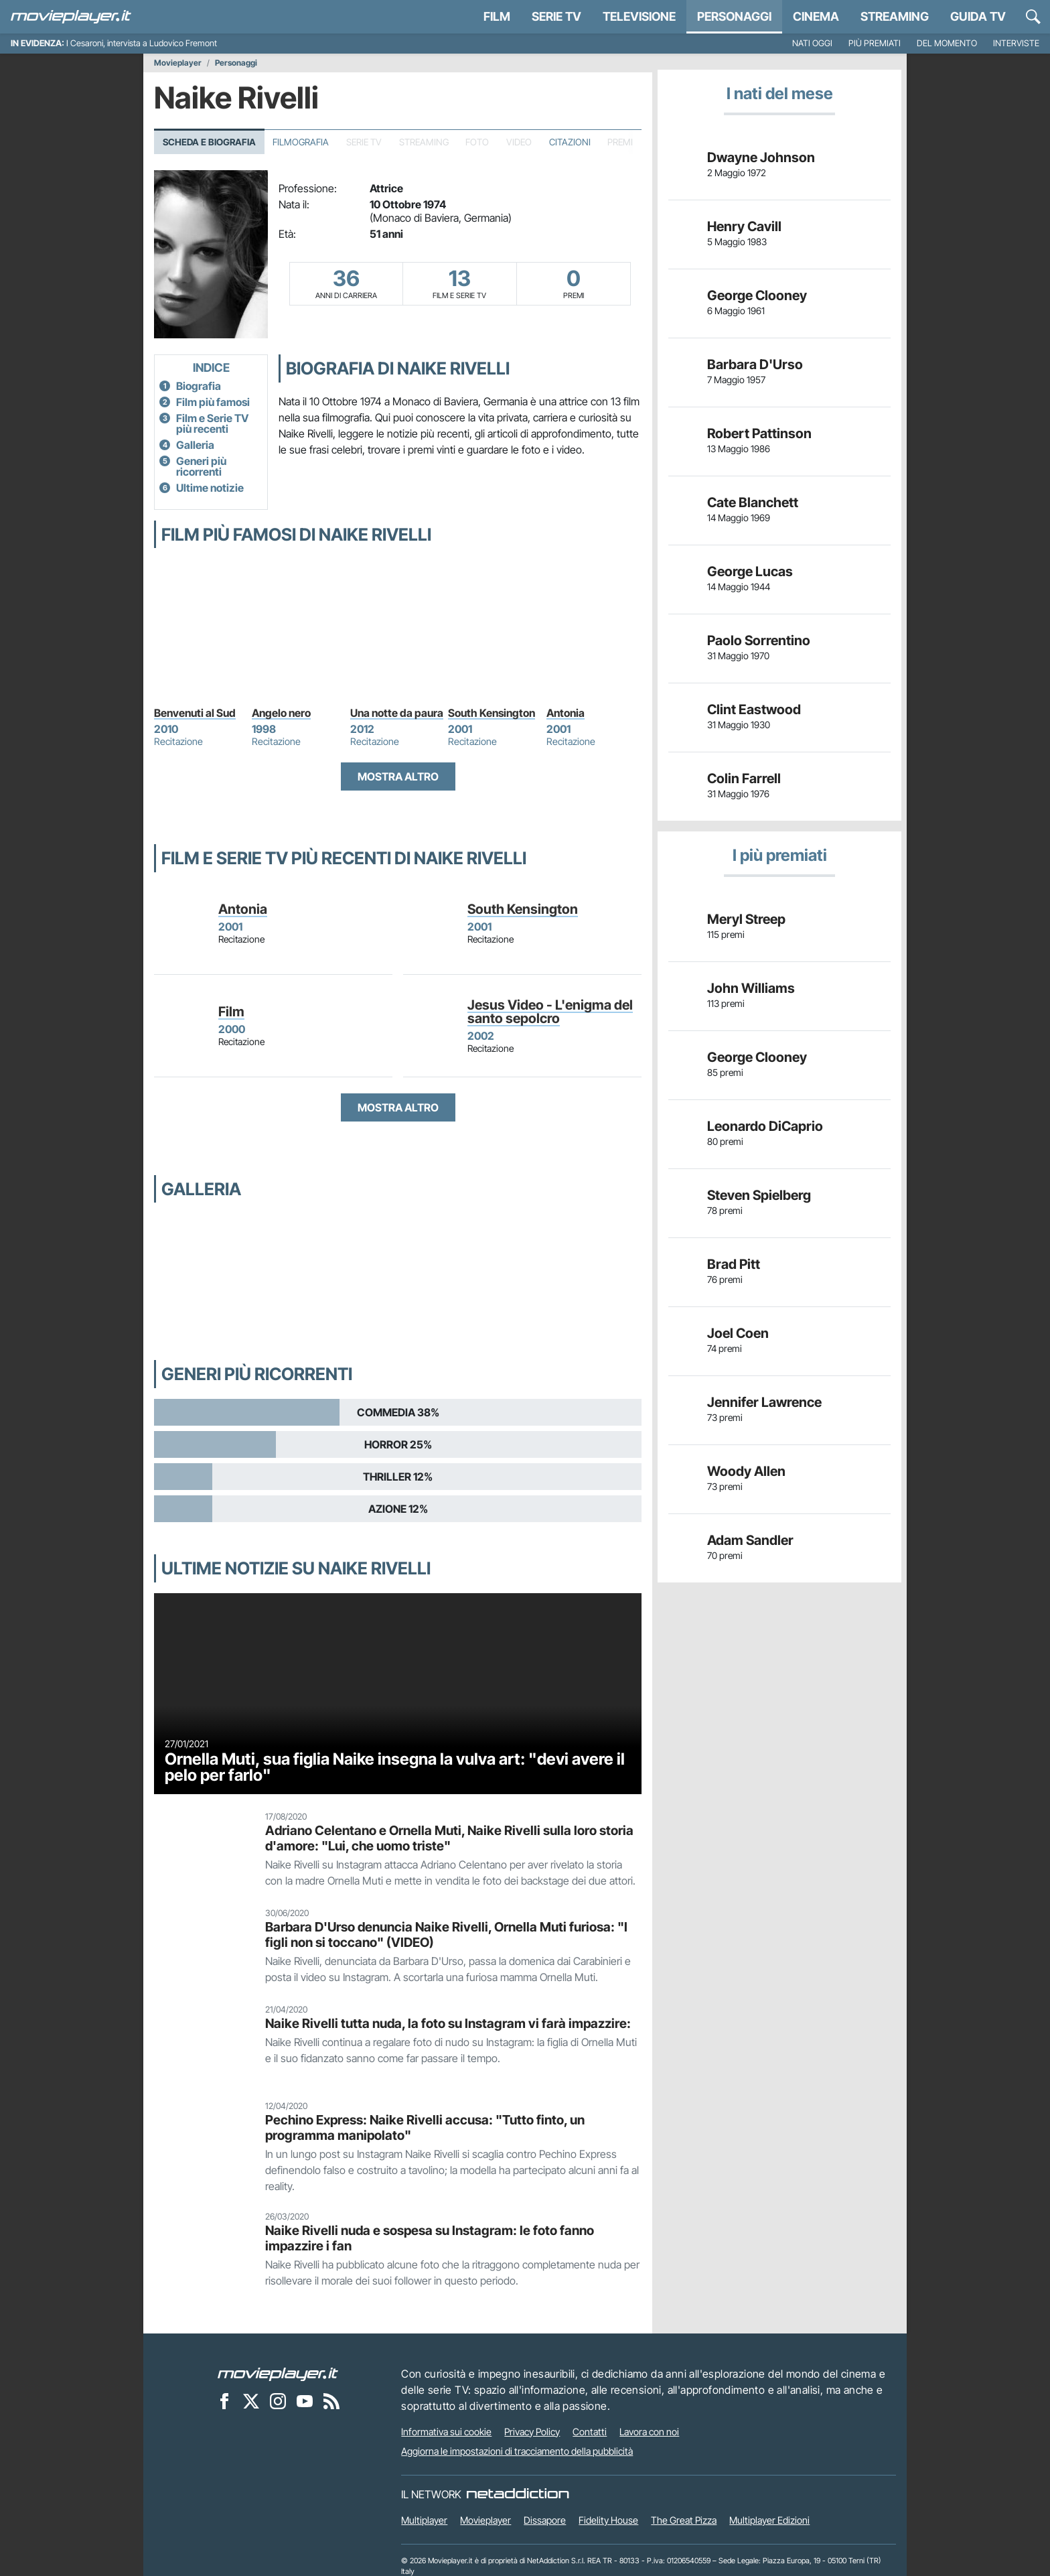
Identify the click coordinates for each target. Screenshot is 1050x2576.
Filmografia (301, 142)
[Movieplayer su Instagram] (278, 2401)
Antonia (565, 713)
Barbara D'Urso (755, 364)
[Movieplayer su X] (251, 2401)
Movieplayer (178, 63)
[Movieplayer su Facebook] (224, 2401)
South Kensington (491, 713)
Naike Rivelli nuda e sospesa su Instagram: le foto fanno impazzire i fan (429, 2238)
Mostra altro (398, 776)
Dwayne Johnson (761, 157)
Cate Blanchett (752, 502)
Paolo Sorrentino (758, 640)
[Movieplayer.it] (71, 16)
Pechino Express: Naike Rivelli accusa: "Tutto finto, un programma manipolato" (425, 2127)
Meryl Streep (746, 919)
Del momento (947, 43)
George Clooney (757, 295)
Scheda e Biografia (209, 142)
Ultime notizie (210, 487)
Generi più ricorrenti (201, 466)
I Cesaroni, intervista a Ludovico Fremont (141, 43)
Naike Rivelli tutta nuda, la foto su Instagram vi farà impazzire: (448, 2023)
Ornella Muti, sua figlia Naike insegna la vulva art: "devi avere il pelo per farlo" (395, 1767)
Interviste (1016, 43)
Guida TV (978, 16)
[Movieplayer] (278, 2373)
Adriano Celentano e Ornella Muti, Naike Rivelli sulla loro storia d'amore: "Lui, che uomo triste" (449, 1838)
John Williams (751, 988)
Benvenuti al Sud (195, 713)
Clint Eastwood (754, 709)
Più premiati (874, 43)
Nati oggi (812, 43)
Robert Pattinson (759, 433)
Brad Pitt (733, 1264)
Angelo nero (281, 713)
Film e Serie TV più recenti (212, 423)
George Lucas (750, 571)
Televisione (639, 16)
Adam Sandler (750, 1540)
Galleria (195, 445)
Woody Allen (746, 1471)
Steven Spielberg (759, 1195)
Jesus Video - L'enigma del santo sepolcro (550, 1011)
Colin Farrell (744, 778)
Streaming (894, 16)
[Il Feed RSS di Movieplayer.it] (331, 2401)
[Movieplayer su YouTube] (304, 2401)
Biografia (198, 386)
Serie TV (556, 16)
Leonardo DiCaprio (765, 1126)
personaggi (734, 16)
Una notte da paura (396, 713)
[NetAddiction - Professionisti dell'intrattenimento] (518, 2494)
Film (496, 16)
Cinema (816, 16)
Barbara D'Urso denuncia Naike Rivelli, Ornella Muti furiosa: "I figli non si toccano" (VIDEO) (446, 1934)
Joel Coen (738, 1333)
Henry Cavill (744, 226)
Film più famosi (213, 402)
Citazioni (570, 142)
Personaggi (236, 63)
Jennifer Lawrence (764, 1402)
